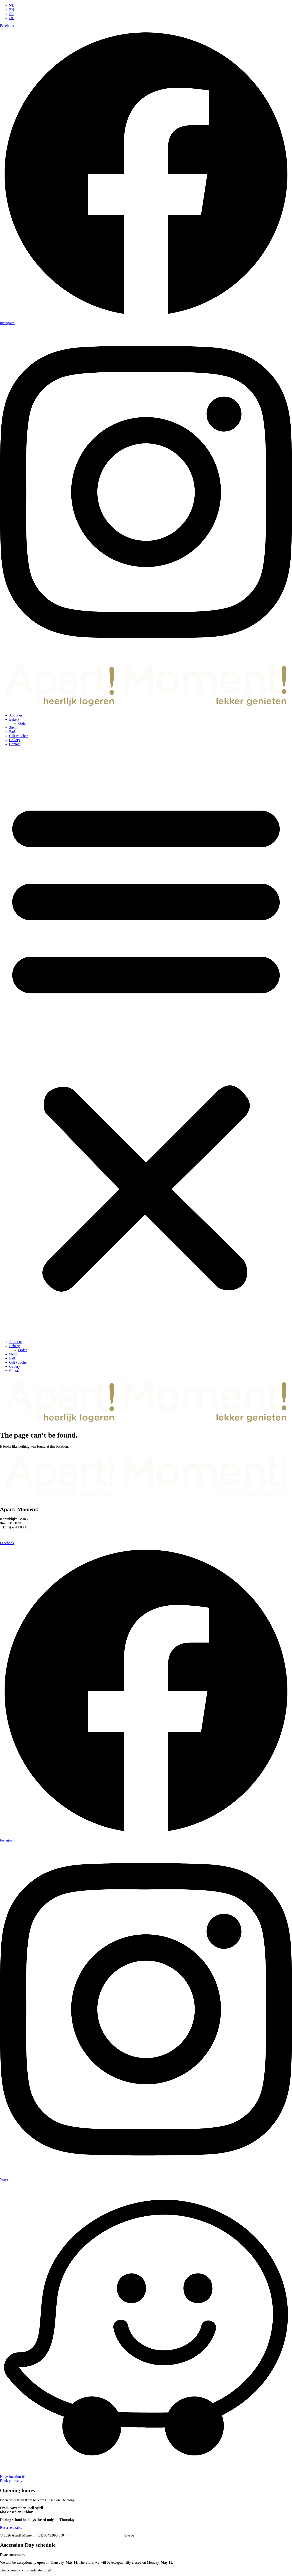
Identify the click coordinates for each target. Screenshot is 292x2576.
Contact (15, 744)
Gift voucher (18, 736)
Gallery (14, 740)
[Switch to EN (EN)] (11, 10)
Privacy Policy (111, 2535)
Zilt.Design (144, 2535)
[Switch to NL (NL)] (11, 6)
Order (22, 723)
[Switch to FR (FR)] (11, 14)
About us (15, 715)
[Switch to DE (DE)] (11, 18)
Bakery (14, 719)
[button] (146, 1043)
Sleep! (13, 728)
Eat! (12, 732)
